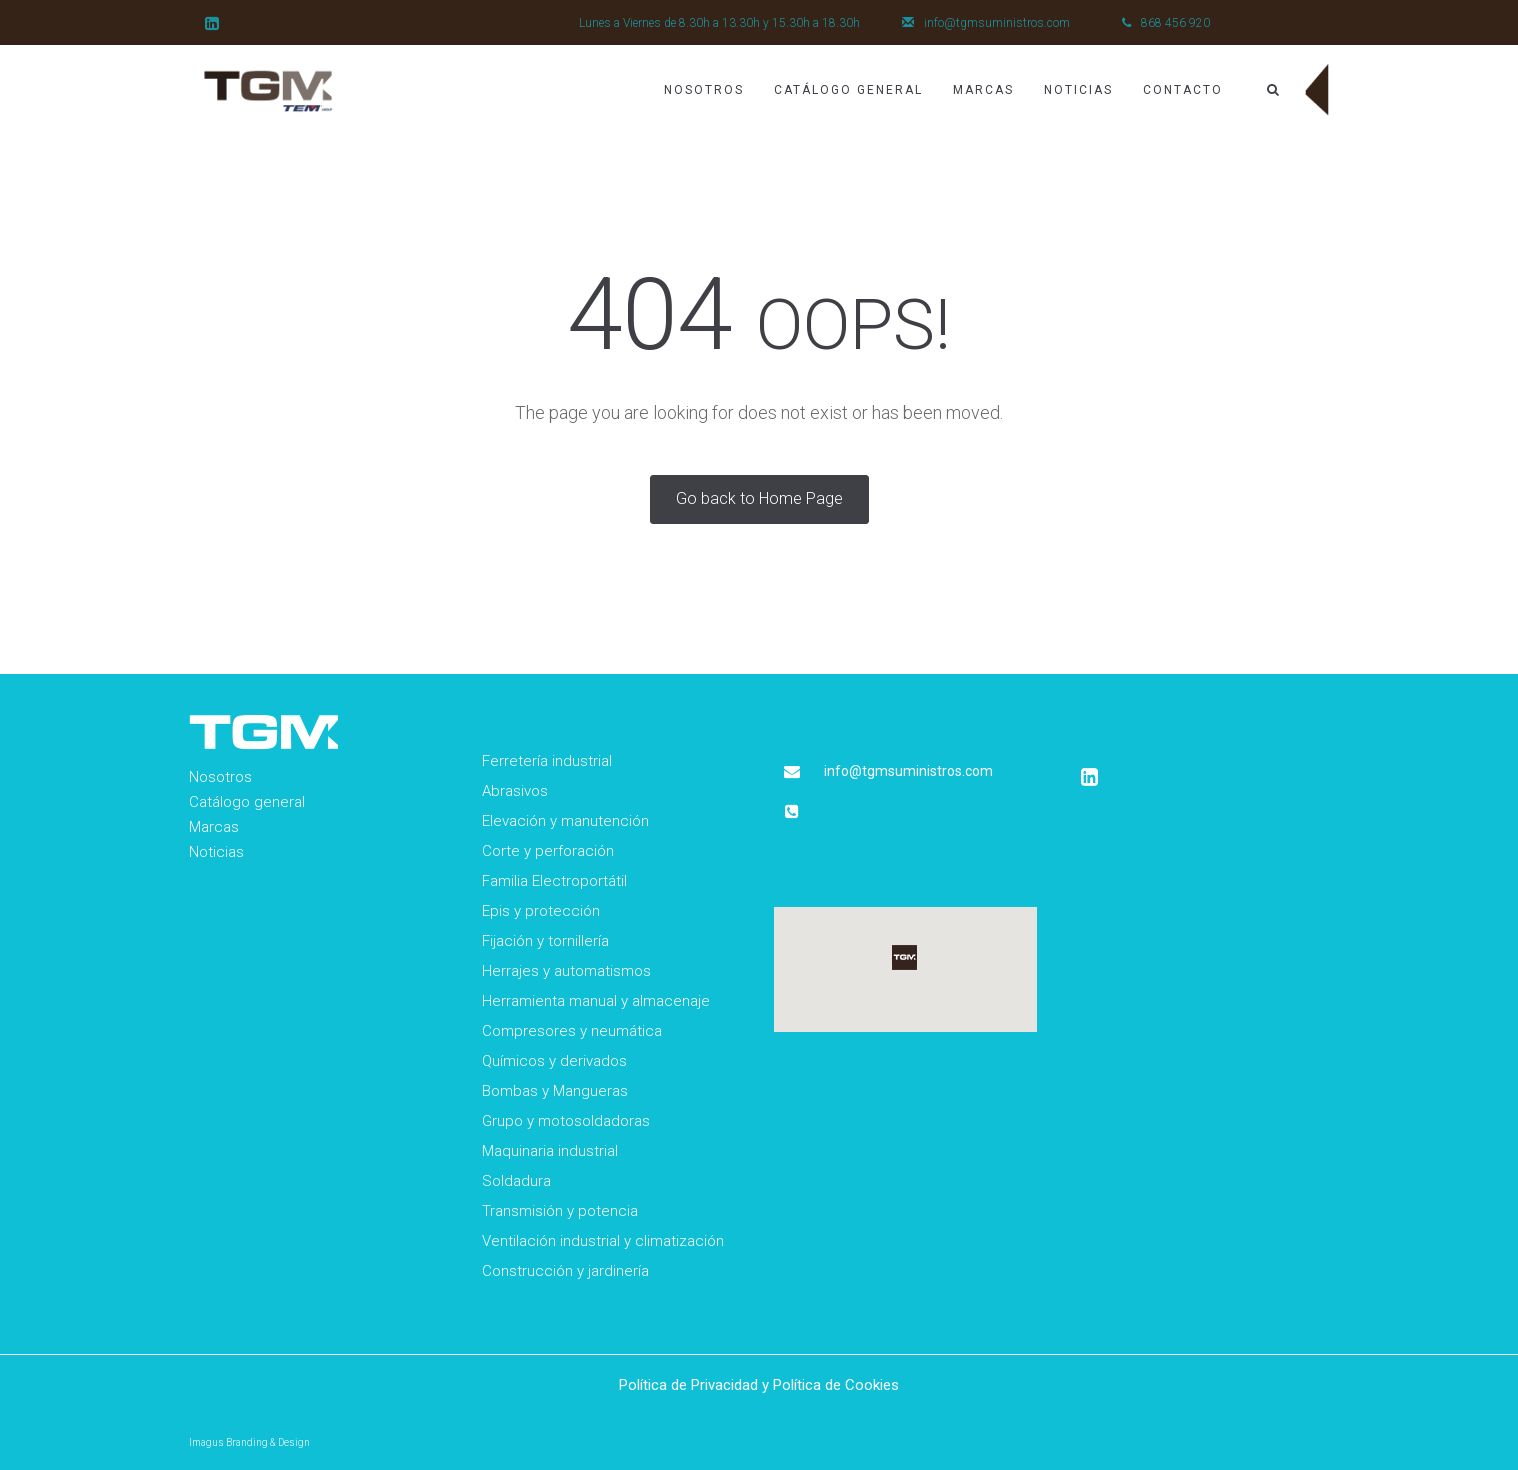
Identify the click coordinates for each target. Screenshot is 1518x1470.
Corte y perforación (548, 851)
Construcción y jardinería (565, 1271)
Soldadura (516, 1181)
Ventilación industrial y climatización (603, 1241)
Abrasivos (515, 791)
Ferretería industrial (547, 761)
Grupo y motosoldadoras (566, 1121)
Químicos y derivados (554, 1061)
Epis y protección (541, 911)
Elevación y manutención (565, 821)
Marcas (983, 90)
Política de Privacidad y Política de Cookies (759, 1385)
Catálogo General (848, 90)
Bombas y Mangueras (555, 1091)
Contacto (1183, 90)
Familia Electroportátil (554, 881)
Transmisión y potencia (560, 1211)
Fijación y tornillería (545, 941)
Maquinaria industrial (550, 1151)
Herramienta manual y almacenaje (596, 1001)
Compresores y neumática (572, 1031)
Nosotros (704, 90)
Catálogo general (247, 802)
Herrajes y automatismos (566, 971)
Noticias (1078, 90)
